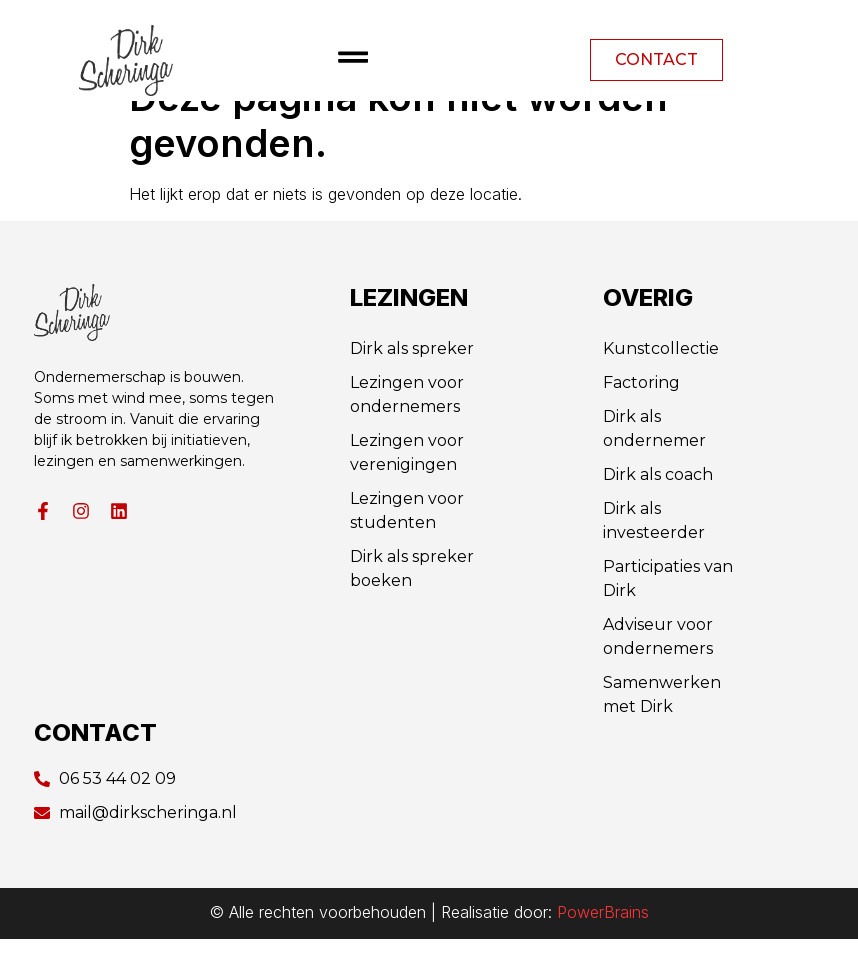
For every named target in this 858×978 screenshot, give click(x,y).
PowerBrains (603, 951)
